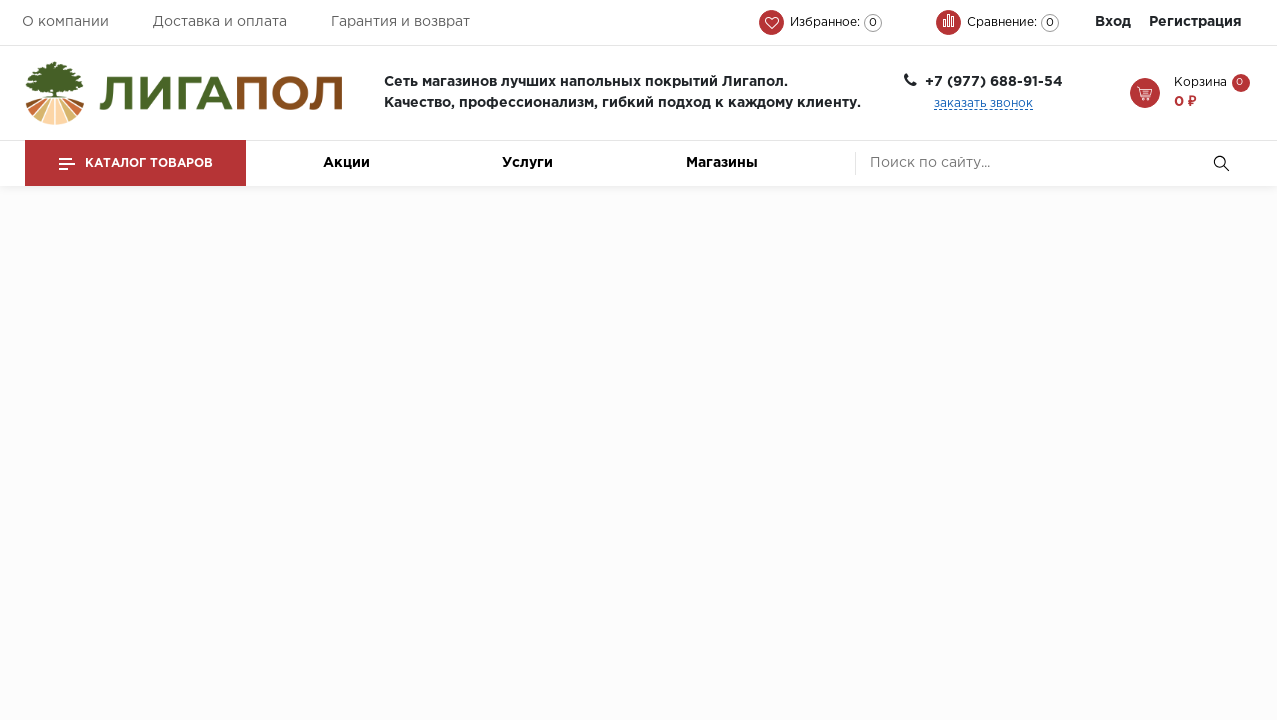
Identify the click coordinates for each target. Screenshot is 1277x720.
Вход (1113, 22)
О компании (65, 22)
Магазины (722, 163)
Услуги (527, 163)
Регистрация (1195, 22)
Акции (346, 163)
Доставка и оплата (220, 22)
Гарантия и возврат (400, 22)
